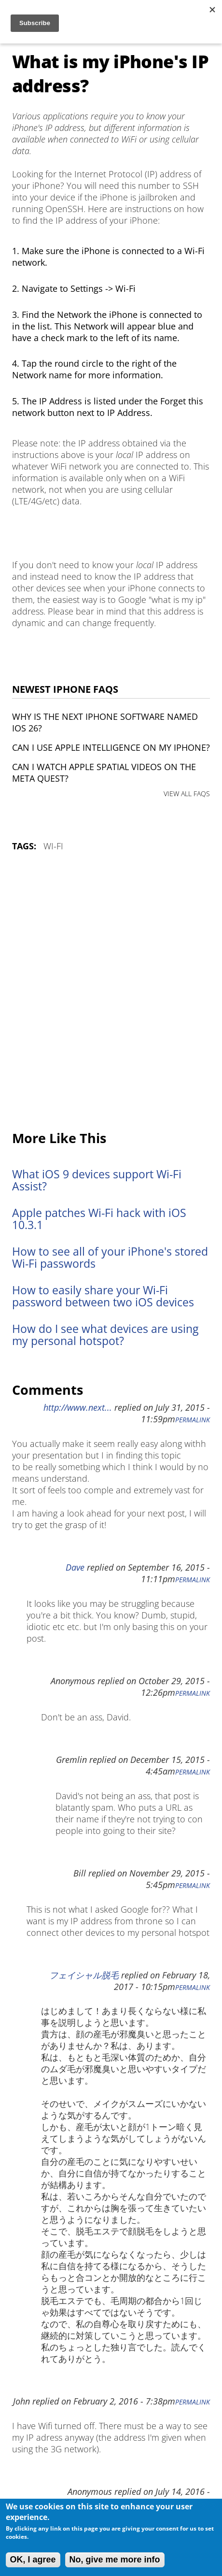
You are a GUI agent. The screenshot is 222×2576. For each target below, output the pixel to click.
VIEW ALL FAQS (187, 793)
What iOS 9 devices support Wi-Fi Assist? (96, 1180)
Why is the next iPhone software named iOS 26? (105, 722)
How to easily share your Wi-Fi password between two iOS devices (103, 1296)
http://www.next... (77, 1407)
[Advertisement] (111, 992)
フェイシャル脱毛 (84, 1975)
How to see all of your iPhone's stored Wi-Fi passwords (110, 1257)
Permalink (192, 1420)
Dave (75, 1567)
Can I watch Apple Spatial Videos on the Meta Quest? (104, 772)
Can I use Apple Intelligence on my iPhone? (111, 747)
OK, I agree (33, 2559)
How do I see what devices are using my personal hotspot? (105, 1334)
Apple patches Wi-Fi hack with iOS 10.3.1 (99, 1218)
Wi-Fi (53, 846)
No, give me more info (114, 2559)
